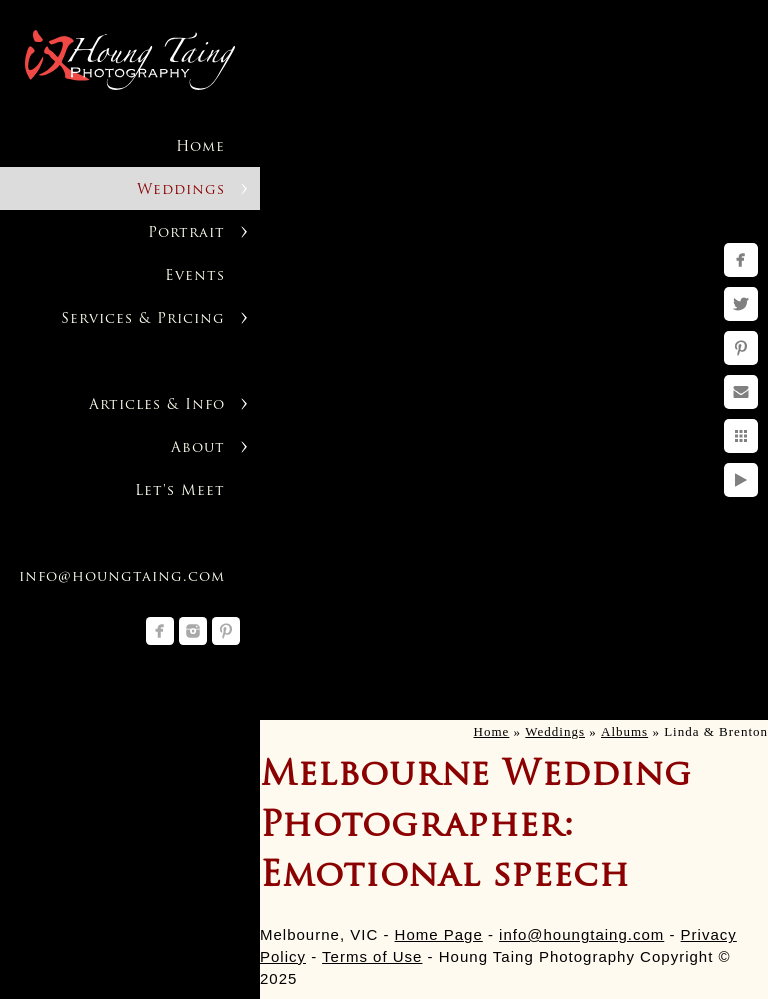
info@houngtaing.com (581, 934)
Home (200, 147)
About (198, 448)
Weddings (181, 190)
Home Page (439, 934)
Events (195, 276)
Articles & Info (157, 405)
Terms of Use (372, 956)
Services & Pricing (143, 319)
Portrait (186, 233)
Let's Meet (180, 491)
